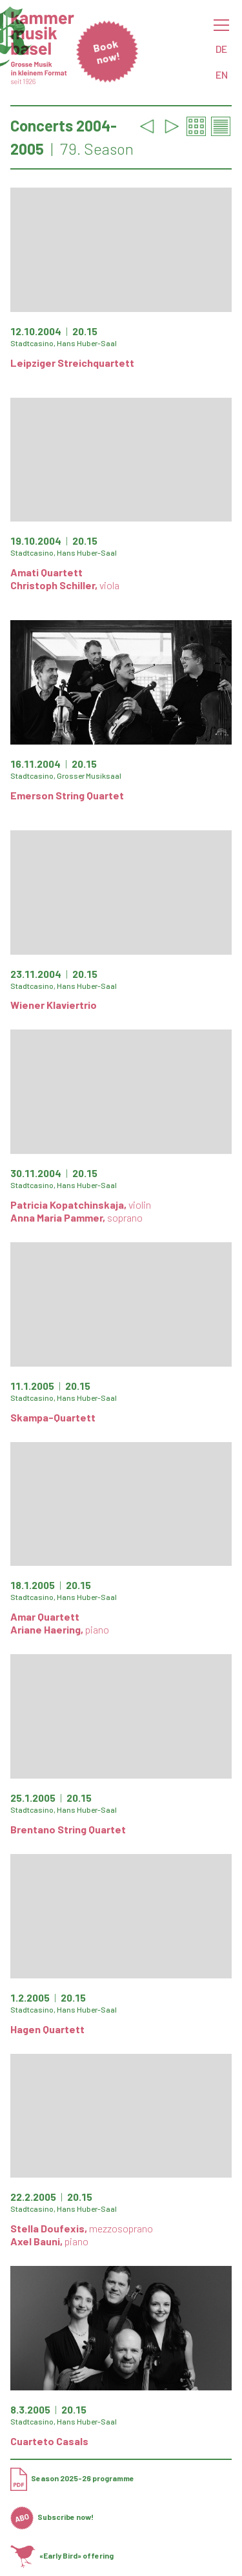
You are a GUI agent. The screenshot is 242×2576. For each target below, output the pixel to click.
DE (221, 49)
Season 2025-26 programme (72, 2478)
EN (222, 74)
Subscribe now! (52, 2516)
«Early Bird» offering (62, 2555)
